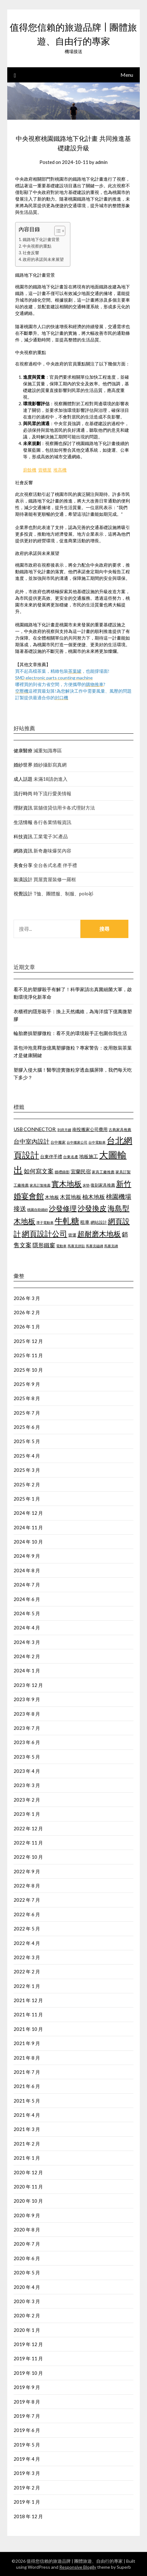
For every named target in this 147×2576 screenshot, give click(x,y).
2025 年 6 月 (27, 1427)
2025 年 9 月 (27, 1384)
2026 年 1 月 (27, 1326)
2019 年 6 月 (27, 2430)
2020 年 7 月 (27, 2244)
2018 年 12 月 (28, 2516)
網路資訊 (23, 850)
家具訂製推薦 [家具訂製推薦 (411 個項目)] (40, 1185)
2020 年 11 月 (28, 2186)
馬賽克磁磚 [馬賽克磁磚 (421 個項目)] (94, 1246)
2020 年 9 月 (27, 2215)
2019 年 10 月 (28, 2373)
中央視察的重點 (37, 246)
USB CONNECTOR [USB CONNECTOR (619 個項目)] (35, 1129)
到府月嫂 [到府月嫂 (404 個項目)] (64, 1130)
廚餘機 (29, 469)
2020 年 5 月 (27, 2272)
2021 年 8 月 (27, 2058)
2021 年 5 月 (27, 2101)
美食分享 (23, 865)
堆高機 (60, 469)
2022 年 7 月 (27, 1900)
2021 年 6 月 (27, 2086)
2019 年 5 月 (27, 2444)
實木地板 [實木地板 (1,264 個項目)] (66, 1183)
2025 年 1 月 (27, 1499)
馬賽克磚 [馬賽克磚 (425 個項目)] (111, 1246)
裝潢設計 (23, 879)
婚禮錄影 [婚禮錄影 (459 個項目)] (62, 1172)
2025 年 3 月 (27, 1470)
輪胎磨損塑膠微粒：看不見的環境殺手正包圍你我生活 (70, 1033)
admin (101, 162)
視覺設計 (23, 893)
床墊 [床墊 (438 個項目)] (86, 1185)
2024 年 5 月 (27, 1613)
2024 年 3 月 (27, 1642)
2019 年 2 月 (27, 2487)
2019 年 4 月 (27, 2459)
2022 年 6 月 (27, 1914)
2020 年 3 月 (27, 2301)
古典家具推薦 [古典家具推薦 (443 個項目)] (120, 1129)
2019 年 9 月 (27, 2387)
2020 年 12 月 (28, 2172)
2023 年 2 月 (27, 1800)
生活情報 (23, 822)
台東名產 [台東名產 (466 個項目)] (70, 1156)
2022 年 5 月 (27, 1928)
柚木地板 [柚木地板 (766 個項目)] (93, 1196)
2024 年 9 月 (27, 1556)
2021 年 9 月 (27, 2043)
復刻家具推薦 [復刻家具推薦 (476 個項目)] (103, 1185)
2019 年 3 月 (27, 2473)
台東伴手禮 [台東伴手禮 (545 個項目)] (51, 1156)
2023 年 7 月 (27, 1728)
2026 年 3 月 (27, 1298)
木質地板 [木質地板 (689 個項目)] (70, 1197)
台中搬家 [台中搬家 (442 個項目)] (58, 1142)
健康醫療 (23, 750)
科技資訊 (23, 836)
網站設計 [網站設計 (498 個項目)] (99, 1222)
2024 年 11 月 (28, 1527)
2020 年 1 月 (27, 2330)
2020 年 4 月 (27, 2287)
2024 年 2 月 (27, 1656)
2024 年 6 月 (27, 1599)
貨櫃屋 (44, 469)
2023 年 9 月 (27, 1699)
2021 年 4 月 (27, 2115)
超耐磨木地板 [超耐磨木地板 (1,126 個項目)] (99, 1234)
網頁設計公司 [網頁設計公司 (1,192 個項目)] (44, 1233)
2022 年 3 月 (27, 1957)
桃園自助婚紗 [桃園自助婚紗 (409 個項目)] (37, 1209)
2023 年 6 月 (27, 1742)
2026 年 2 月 (27, 1312)
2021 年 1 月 (27, 2158)
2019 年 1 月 (27, 2502)
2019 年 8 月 (27, 2401)
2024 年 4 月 (27, 1627)
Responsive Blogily (77, 2567)
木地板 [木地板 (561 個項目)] (52, 1197)
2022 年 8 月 (27, 1885)
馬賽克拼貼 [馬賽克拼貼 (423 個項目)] (76, 1246)
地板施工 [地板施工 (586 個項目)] (88, 1156)
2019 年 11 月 (28, 2358)
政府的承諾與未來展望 (43, 259)
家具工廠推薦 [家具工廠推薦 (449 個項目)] (103, 1172)
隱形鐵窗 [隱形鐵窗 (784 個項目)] (43, 1245)
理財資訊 (23, 807)
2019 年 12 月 (28, 2344)
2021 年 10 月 (28, 2029)
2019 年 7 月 (27, 2416)
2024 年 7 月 (27, 1584)
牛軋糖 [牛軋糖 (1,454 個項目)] (67, 1220)
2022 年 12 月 (28, 1828)
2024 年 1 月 (27, 1670)
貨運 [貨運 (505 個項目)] (72, 1234)
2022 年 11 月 (28, 1842)
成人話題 (23, 779)
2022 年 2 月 (27, 1971)
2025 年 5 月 (27, 1441)
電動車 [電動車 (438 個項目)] (61, 1246)
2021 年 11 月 (28, 2014)
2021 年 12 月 (28, 2000)
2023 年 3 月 (27, 1785)
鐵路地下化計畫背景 (41, 239)
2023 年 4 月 (27, 1771)
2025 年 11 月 (28, 1355)
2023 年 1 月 (27, 1814)
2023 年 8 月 (27, 1714)
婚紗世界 (23, 764)
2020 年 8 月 (27, 2229)
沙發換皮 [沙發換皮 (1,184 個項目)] (92, 1208)
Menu (127, 75)
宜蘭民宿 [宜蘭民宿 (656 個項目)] (81, 1171)
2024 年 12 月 (28, 1513)
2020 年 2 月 (27, 2315)
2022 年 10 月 (28, 1857)
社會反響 (31, 252)
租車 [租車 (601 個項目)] (85, 1222)
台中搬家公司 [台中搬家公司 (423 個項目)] (77, 1142)
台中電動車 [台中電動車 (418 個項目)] (97, 1142)
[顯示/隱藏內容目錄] (57, 231)
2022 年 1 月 (27, 1986)
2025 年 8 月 (27, 1398)
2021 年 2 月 (27, 2143)
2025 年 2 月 (27, 1484)
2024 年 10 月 (28, 1541)
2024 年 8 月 (27, 1570)
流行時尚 (23, 793)
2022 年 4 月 (27, 1943)
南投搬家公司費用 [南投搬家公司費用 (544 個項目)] (90, 1129)
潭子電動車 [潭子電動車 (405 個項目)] (45, 1222)
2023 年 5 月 (27, 1757)
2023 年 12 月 (28, 1685)
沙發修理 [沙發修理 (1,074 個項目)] (63, 1208)
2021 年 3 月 (27, 2129)
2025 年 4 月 (27, 1456)
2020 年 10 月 (28, 2201)
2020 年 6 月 (27, 2258)
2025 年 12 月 (28, 1341)
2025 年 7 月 (27, 1413)
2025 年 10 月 (28, 1370)
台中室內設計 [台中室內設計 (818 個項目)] (32, 1141)
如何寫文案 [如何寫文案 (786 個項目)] (39, 1171)
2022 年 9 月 (27, 1871)
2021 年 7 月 (27, 2072)
